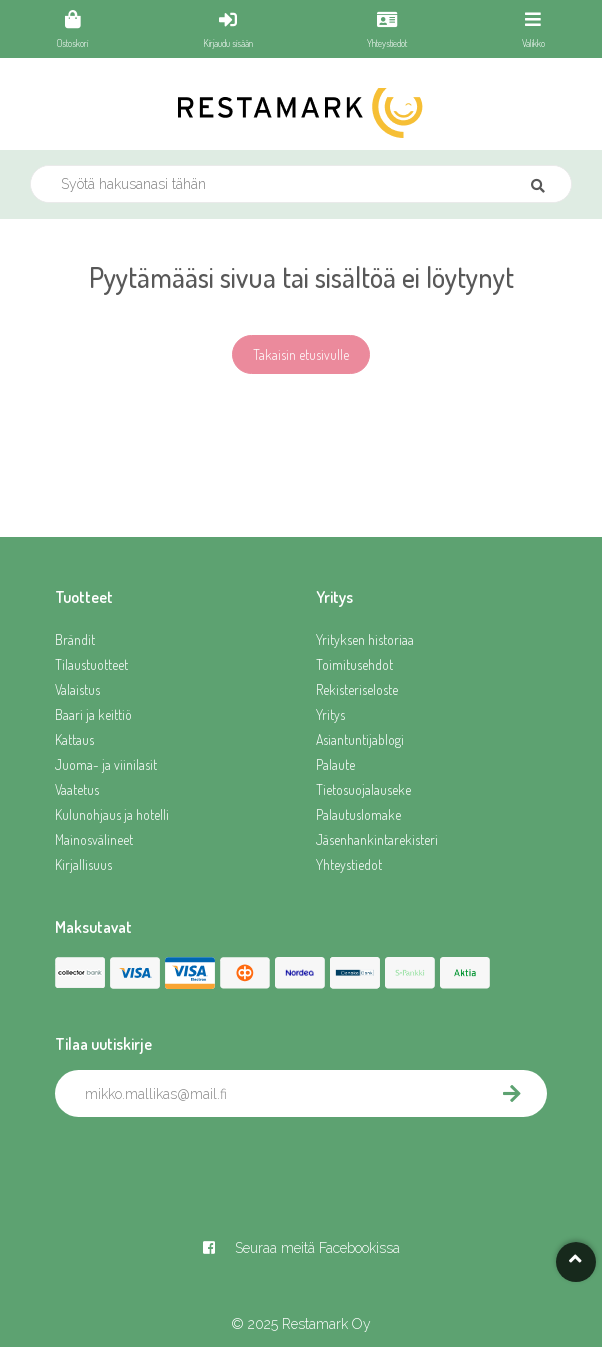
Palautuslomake (358, 814)
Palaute (335, 764)
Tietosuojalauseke (363, 789)
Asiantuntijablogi (360, 739)
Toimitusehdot (354, 664)
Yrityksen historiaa (365, 639)
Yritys (330, 714)
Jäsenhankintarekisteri (377, 839)
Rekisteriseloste (357, 689)
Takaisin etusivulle (301, 354)
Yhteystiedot (349, 864)
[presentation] (207, 1161)
